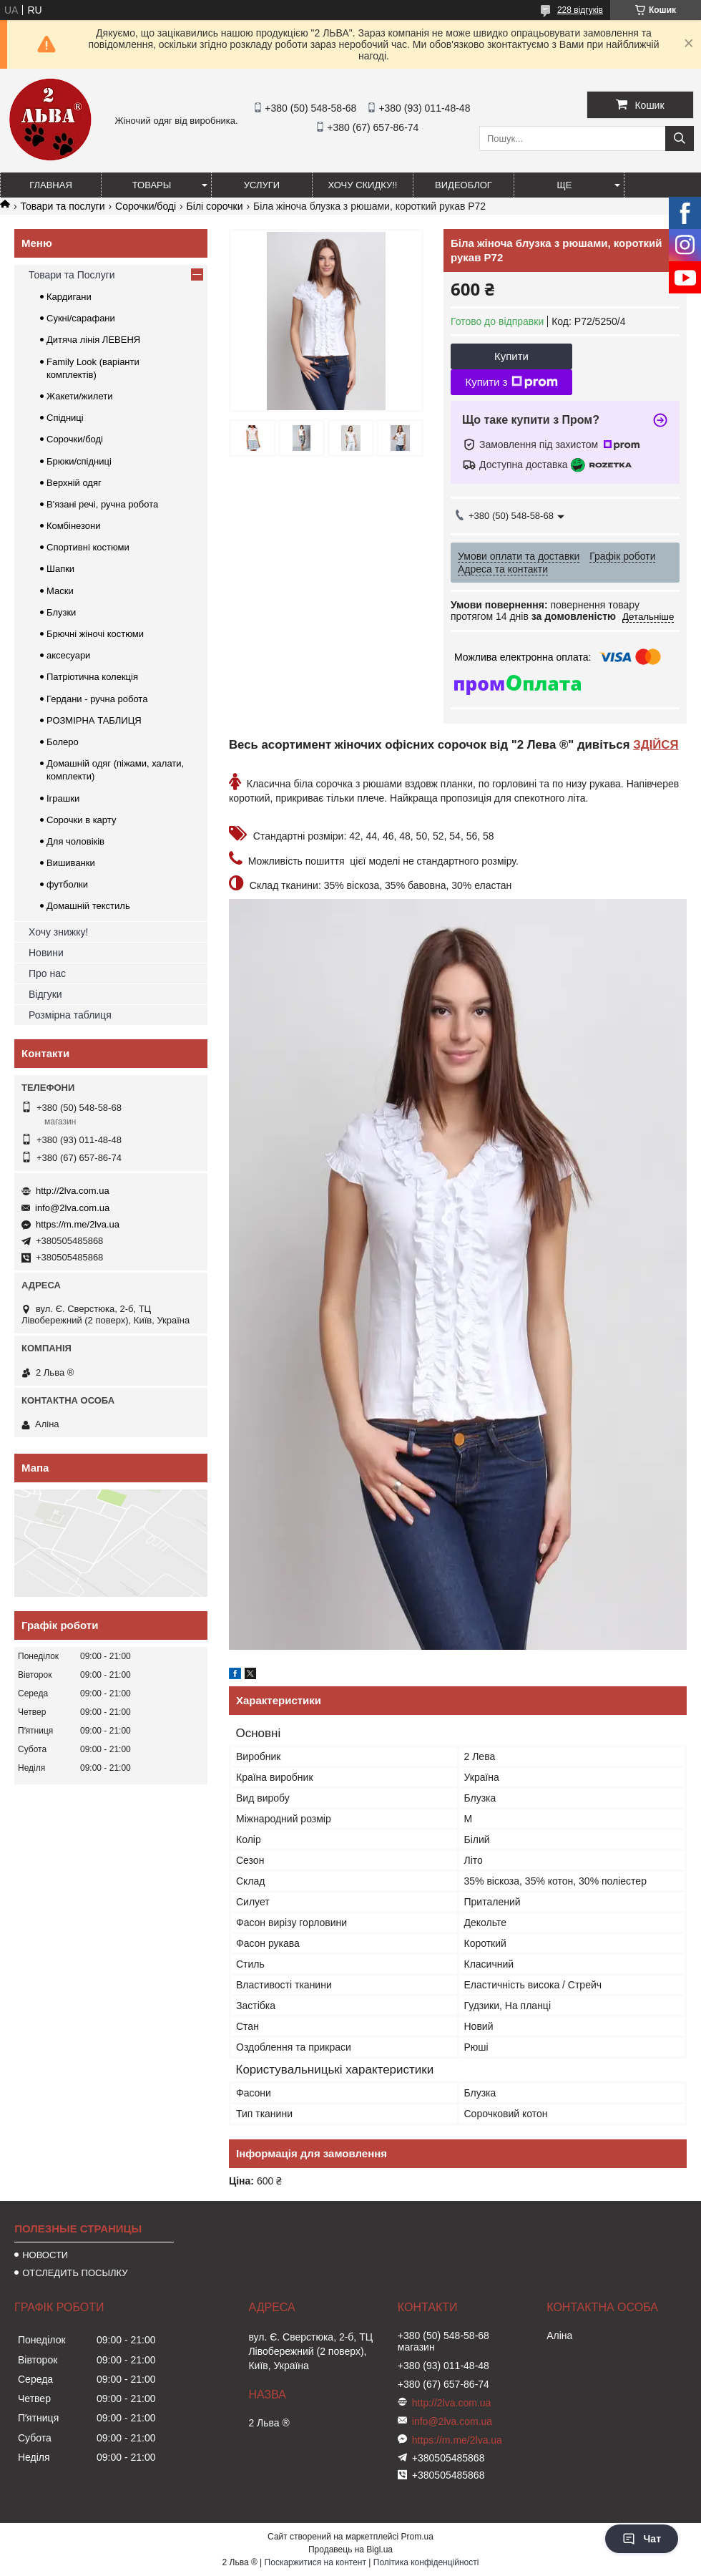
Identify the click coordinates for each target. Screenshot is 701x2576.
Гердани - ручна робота (96, 699)
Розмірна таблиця (70, 1015)
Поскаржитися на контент (315, 2562)
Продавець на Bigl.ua (350, 2550)
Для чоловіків (75, 841)
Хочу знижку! (58, 932)
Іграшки (62, 798)
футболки (67, 884)
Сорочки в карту (81, 820)
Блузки (61, 612)
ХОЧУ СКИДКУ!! (363, 185)
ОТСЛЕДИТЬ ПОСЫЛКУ (74, 2273)
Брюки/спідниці (79, 461)
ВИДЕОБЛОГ (463, 185)
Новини (46, 952)
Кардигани (69, 296)
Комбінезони (73, 525)
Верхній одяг (74, 482)
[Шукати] (679, 138)
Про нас (47, 973)
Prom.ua (417, 2537)
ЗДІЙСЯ (655, 745)
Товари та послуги (62, 206)
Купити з (511, 382)
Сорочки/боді (145, 206)
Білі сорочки (215, 206)
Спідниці (65, 417)
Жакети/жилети (79, 396)
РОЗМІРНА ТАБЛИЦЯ (94, 720)
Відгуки (45, 994)
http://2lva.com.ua (72, 1190)
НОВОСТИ (45, 2255)
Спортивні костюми (87, 547)
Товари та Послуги (72, 275)
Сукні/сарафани (80, 318)
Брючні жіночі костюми (95, 633)
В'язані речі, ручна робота (102, 504)
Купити (511, 356)
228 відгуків (580, 10)
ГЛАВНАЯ (50, 185)
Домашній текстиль (88, 905)
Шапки (60, 568)
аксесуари (68, 655)
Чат (641, 2538)
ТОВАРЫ (152, 185)
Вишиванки (70, 862)
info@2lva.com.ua (72, 1207)
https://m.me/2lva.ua (77, 1224)
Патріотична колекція (92, 676)
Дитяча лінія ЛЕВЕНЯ (93, 339)
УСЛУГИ (262, 185)
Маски (60, 590)
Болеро (62, 742)
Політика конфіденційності (426, 2562)
